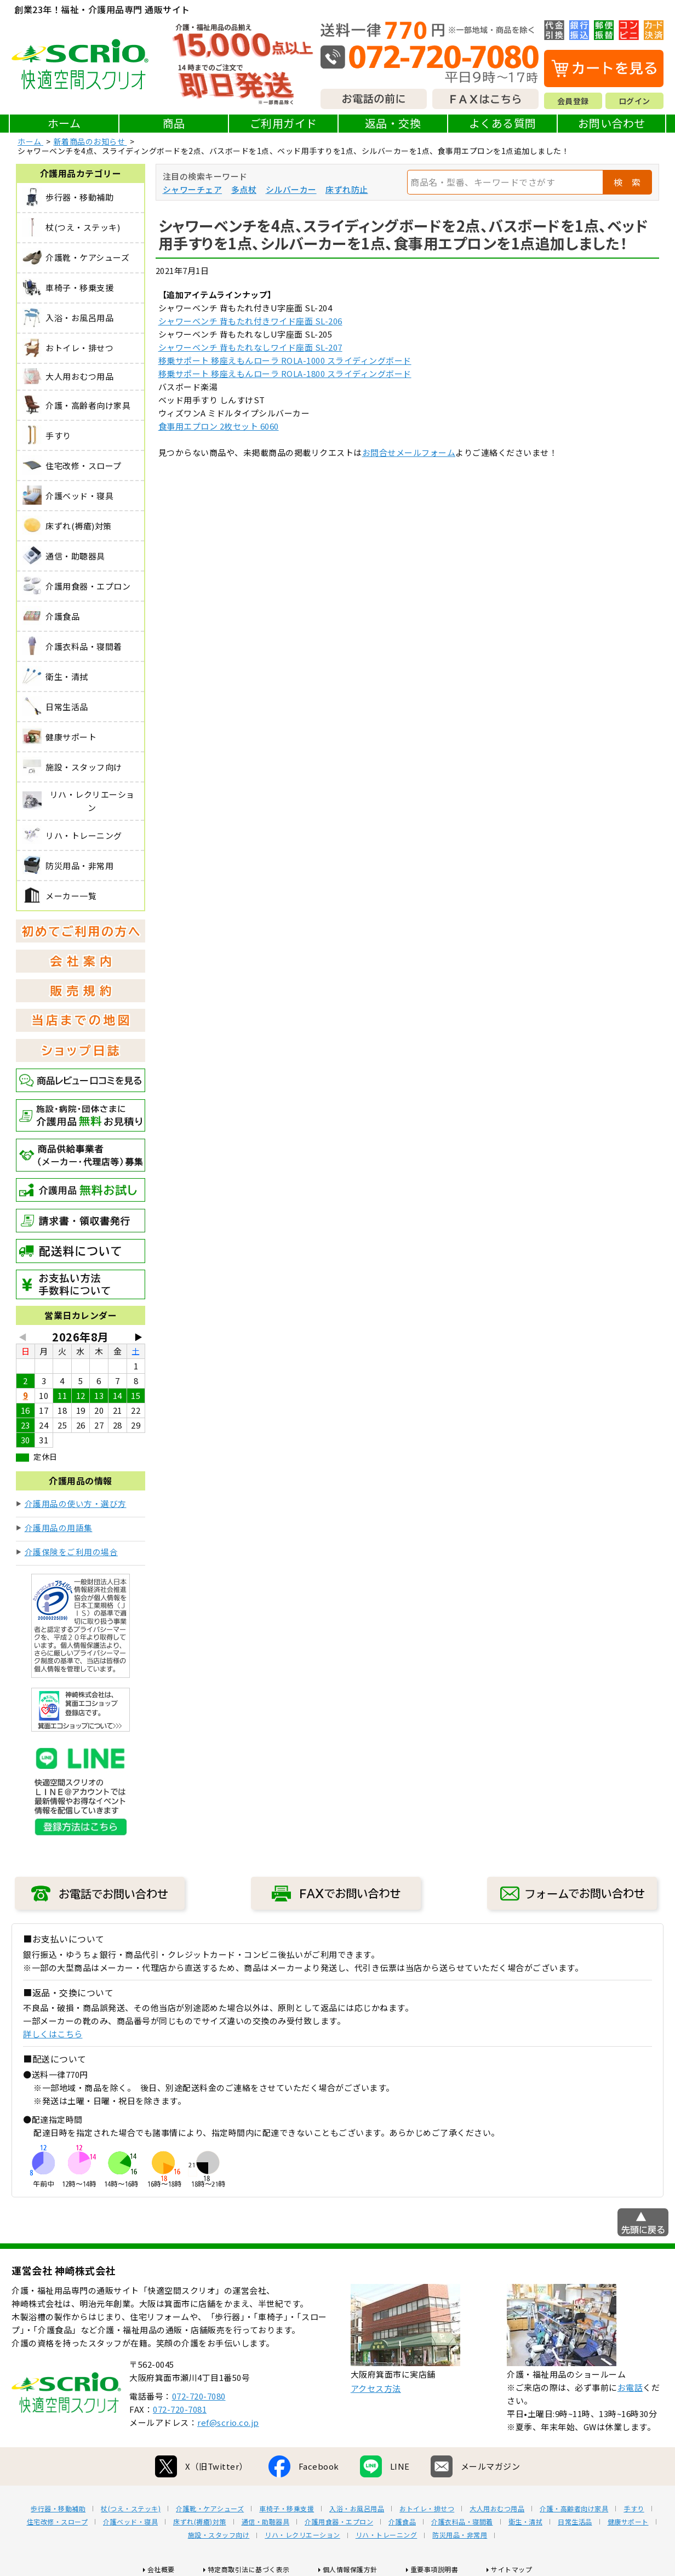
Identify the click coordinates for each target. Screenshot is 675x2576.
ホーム (64, 123)
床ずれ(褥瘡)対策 (199, 2522)
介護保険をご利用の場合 (71, 1551)
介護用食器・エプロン (339, 2522)
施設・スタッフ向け (219, 2535)
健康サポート (628, 2522)
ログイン (634, 100)
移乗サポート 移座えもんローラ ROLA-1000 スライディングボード (284, 360)
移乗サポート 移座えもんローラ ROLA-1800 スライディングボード (284, 373)
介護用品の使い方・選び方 (76, 1503)
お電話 (630, 2387)
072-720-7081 (180, 2409)
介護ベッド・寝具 (130, 2522)
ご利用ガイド (283, 123)
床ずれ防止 (346, 189)
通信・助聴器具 (266, 2522)
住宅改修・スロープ (57, 2522)
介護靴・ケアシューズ (210, 2508)
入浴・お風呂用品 (356, 2508)
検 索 (627, 182)
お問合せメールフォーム (409, 452)
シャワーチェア (192, 189)
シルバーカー (291, 189)
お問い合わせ (611, 123)
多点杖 (244, 189)
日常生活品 (575, 2522)
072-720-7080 (199, 2396)
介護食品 (402, 2522)
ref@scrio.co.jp (228, 2422)
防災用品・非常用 (459, 2535)
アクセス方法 (376, 2388)
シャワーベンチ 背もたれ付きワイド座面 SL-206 (250, 321)
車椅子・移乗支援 (286, 2508)
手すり (633, 2508)
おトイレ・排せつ (426, 2508)
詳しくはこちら (53, 2034)
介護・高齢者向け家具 (574, 2508)
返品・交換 (393, 123)
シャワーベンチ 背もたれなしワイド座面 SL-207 (250, 347)
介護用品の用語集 (59, 1527)
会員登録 (573, 100)
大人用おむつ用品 (497, 2508)
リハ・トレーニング (386, 2535)
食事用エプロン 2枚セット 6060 (218, 426)
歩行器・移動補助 (58, 2508)
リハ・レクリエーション (302, 2535)
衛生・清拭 (525, 2522)
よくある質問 (502, 123)
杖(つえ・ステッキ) (131, 2508)
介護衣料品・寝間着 (462, 2522)
